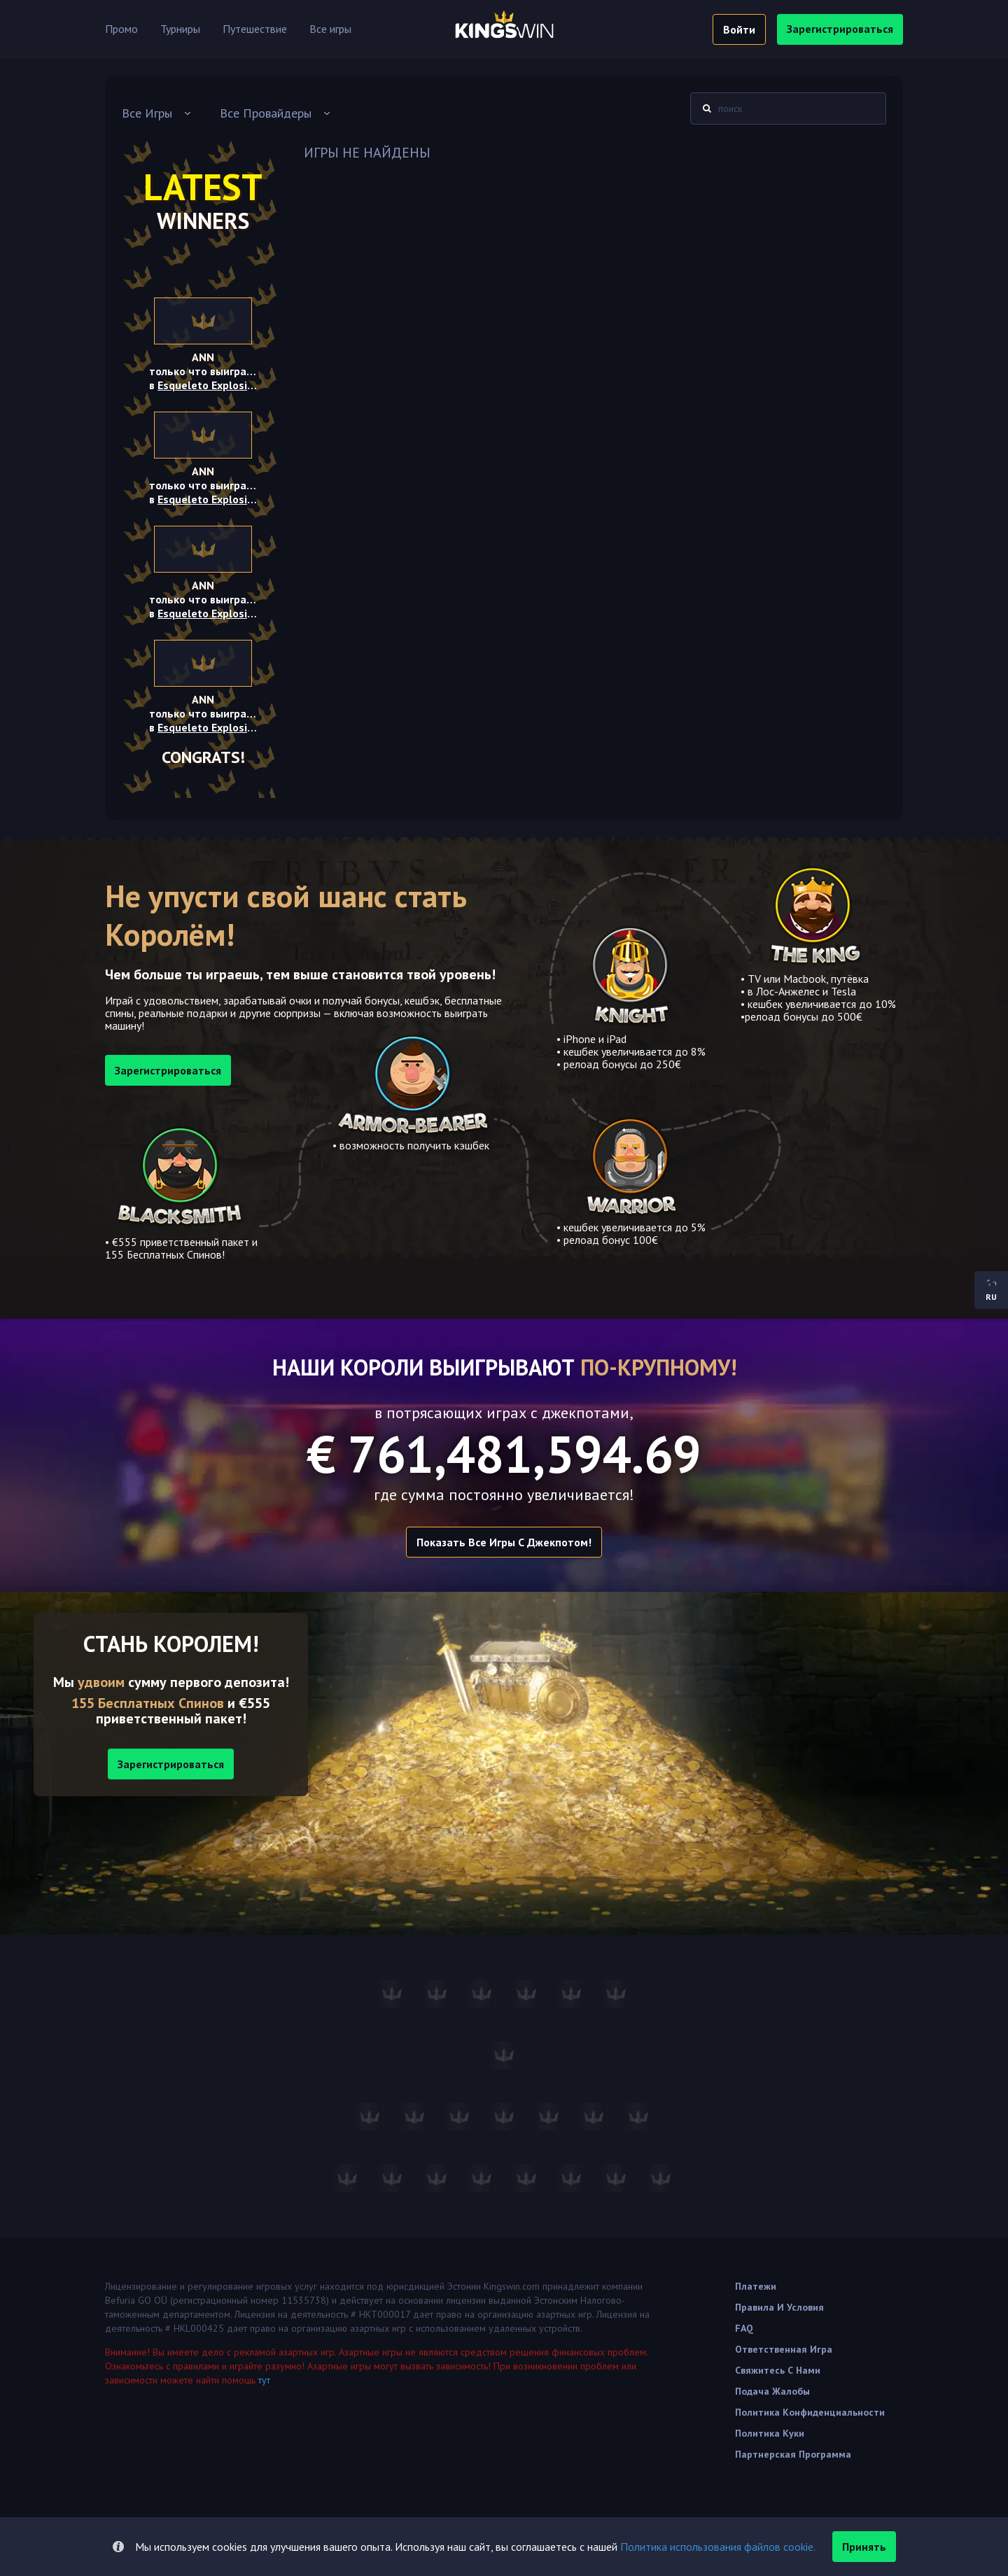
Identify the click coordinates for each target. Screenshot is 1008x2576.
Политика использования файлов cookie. (718, 2547)
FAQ (744, 2328)
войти (739, 29)
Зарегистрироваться (171, 1764)
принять (864, 2547)
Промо (121, 29)
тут (264, 2380)
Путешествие (255, 29)
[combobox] (157, 113)
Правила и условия (779, 2307)
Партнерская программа (793, 2454)
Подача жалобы (772, 2391)
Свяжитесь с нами (777, 2370)
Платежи (755, 2286)
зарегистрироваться (840, 29)
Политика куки (769, 2433)
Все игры (330, 29)
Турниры (180, 29)
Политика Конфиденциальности (810, 2412)
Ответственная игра (783, 2349)
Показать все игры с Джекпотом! (504, 1542)
